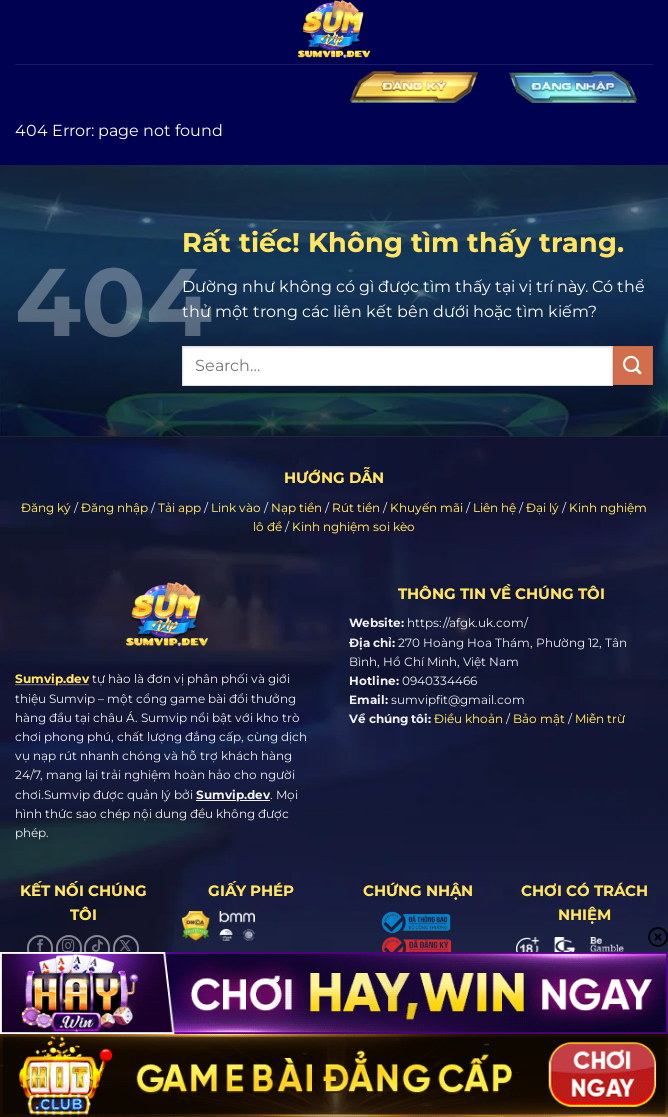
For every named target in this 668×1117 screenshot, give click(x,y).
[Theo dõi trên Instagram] (69, 948)
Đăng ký (46, 507)
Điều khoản (468, 718)
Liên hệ (494, 507)
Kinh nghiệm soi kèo (353, 526)
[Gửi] (633, 365)
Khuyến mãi (426, 507)
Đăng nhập (114, 507)
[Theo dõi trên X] (126, 948)
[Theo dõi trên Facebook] (40, 948)
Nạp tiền (296, 507)
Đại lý (542, 507)
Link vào (236, 507)
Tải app (179, 507)
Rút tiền (356, 507)
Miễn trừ (600, 718)
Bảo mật (539, 718)
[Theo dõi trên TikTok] (97, 948)
